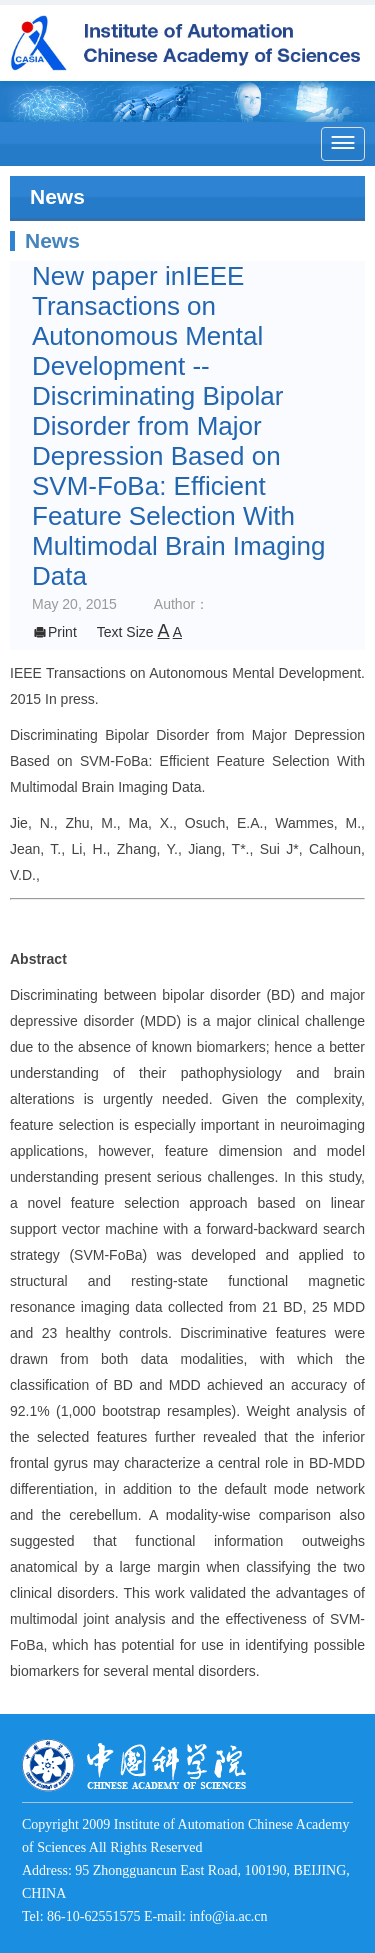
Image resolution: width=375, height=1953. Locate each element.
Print (54, 632)
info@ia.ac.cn (228, 1916)
